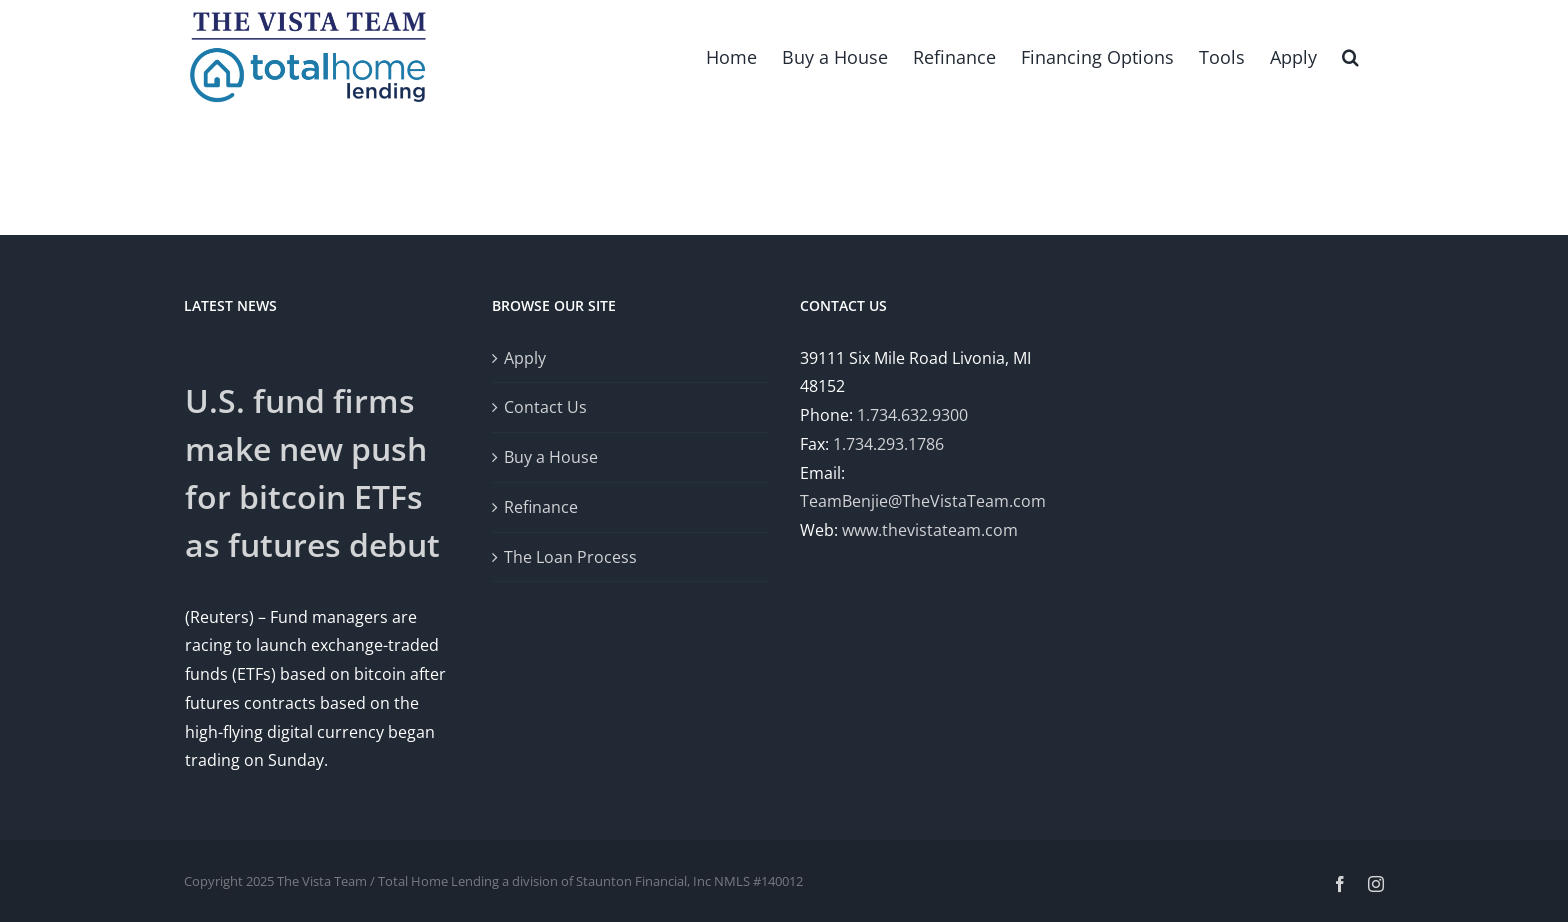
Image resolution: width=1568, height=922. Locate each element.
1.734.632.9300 (912, 415)
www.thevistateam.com (930, 530)
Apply (525, 357)
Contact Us (545, 407)
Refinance (541, 506)
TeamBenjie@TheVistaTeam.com (923, 501)
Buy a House (551, 457)
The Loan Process (570, 556)
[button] (1350, 55)
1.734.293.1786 (888, 443)
